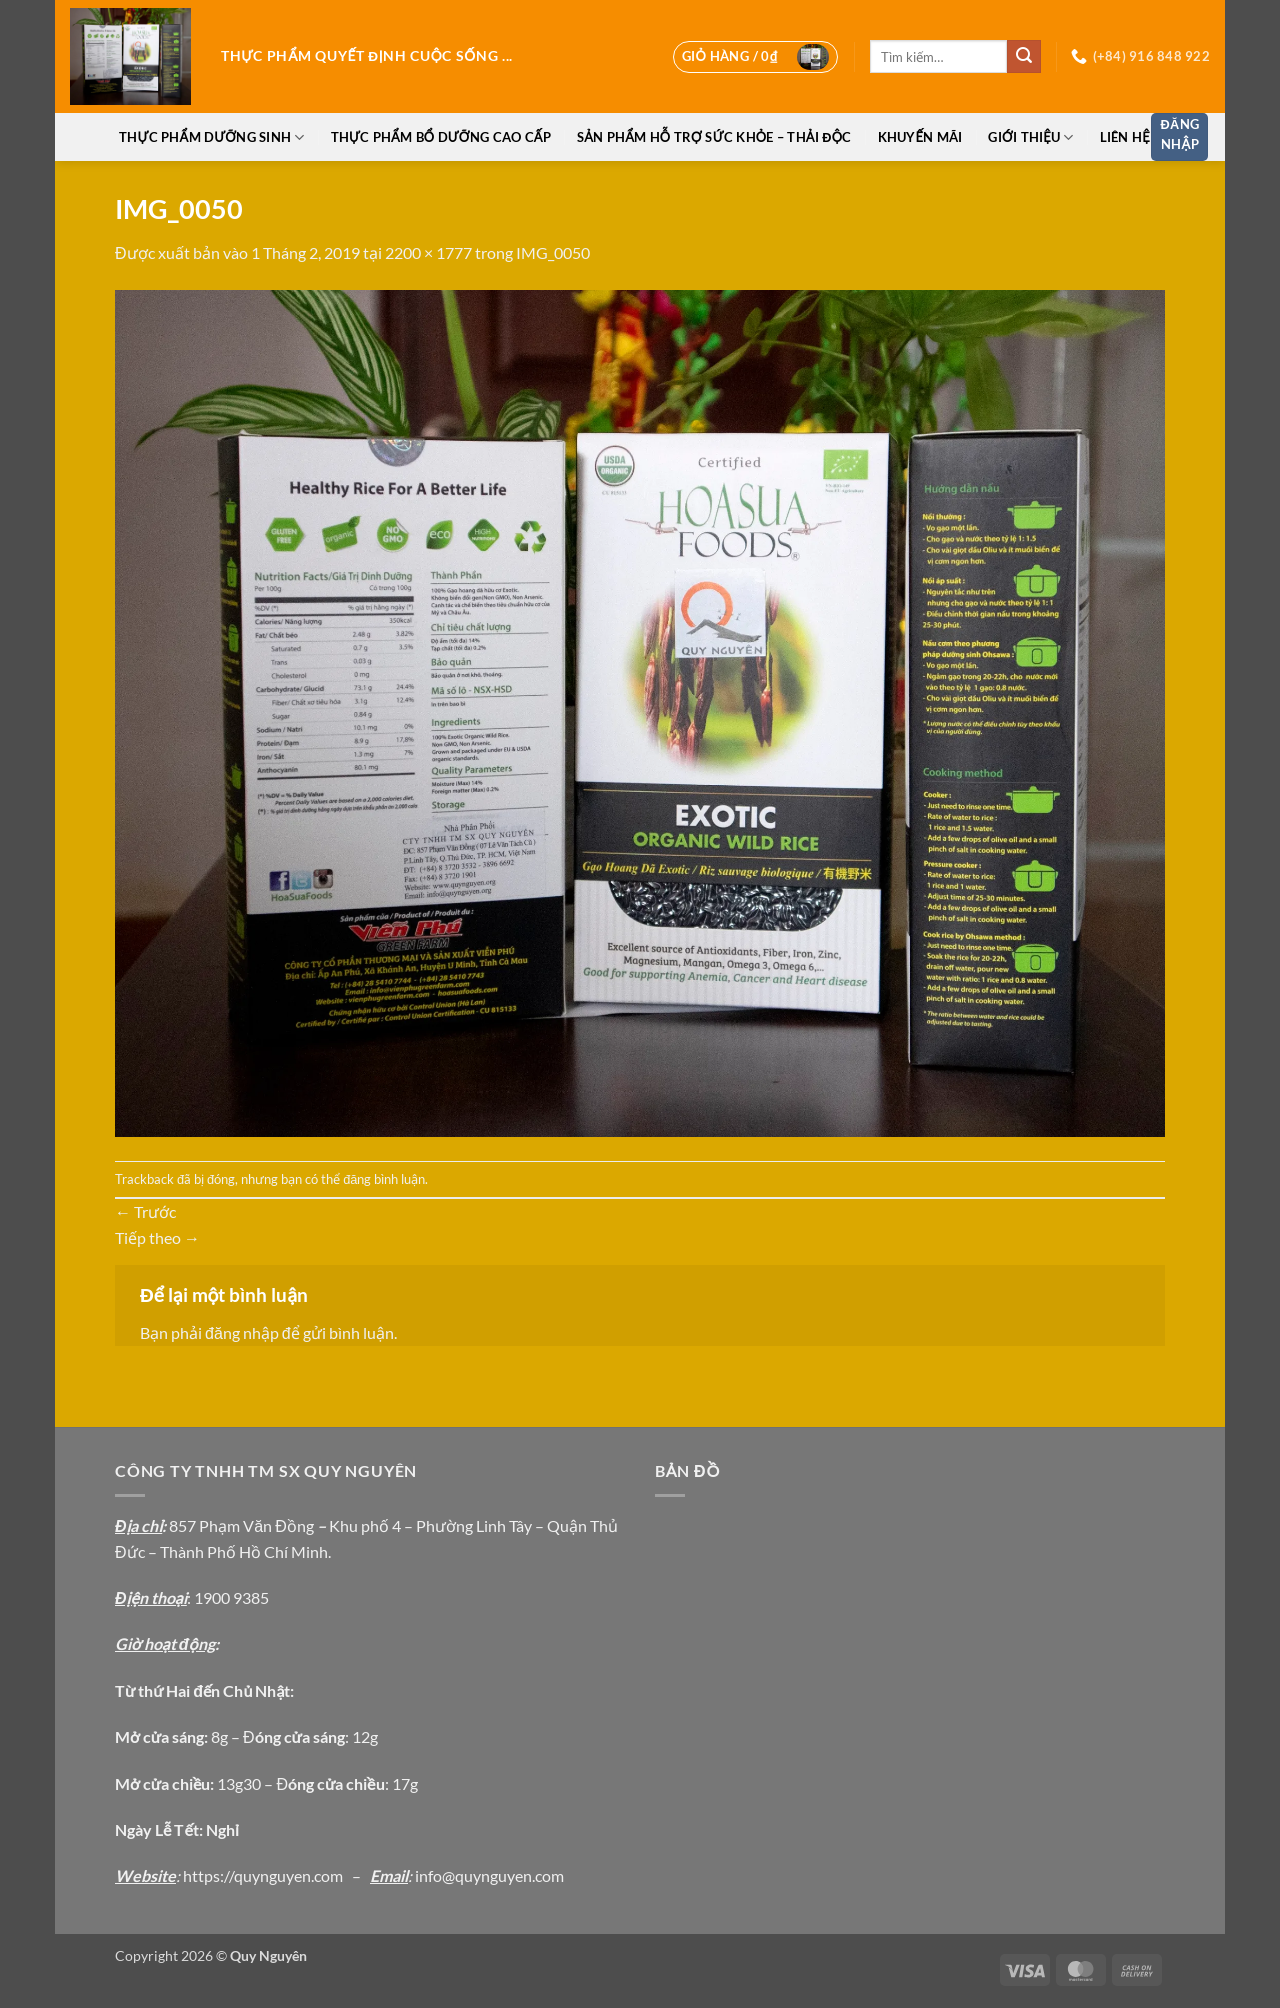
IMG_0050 (553, 252)
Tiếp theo (157, 1237)
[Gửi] (1024, 57)
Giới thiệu (1030, 137)
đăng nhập (242, 1332)
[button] (755, 57)
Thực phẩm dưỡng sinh (211, 137)
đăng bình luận (384, 1179)
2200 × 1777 (428, 252)
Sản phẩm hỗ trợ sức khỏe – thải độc (714, 137)
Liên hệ (1125, 137)
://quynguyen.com (281, 1875)
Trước (145, 1211)
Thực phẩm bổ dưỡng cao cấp (441, 137)
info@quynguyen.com (489, 1875)
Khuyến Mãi (920, 137)
